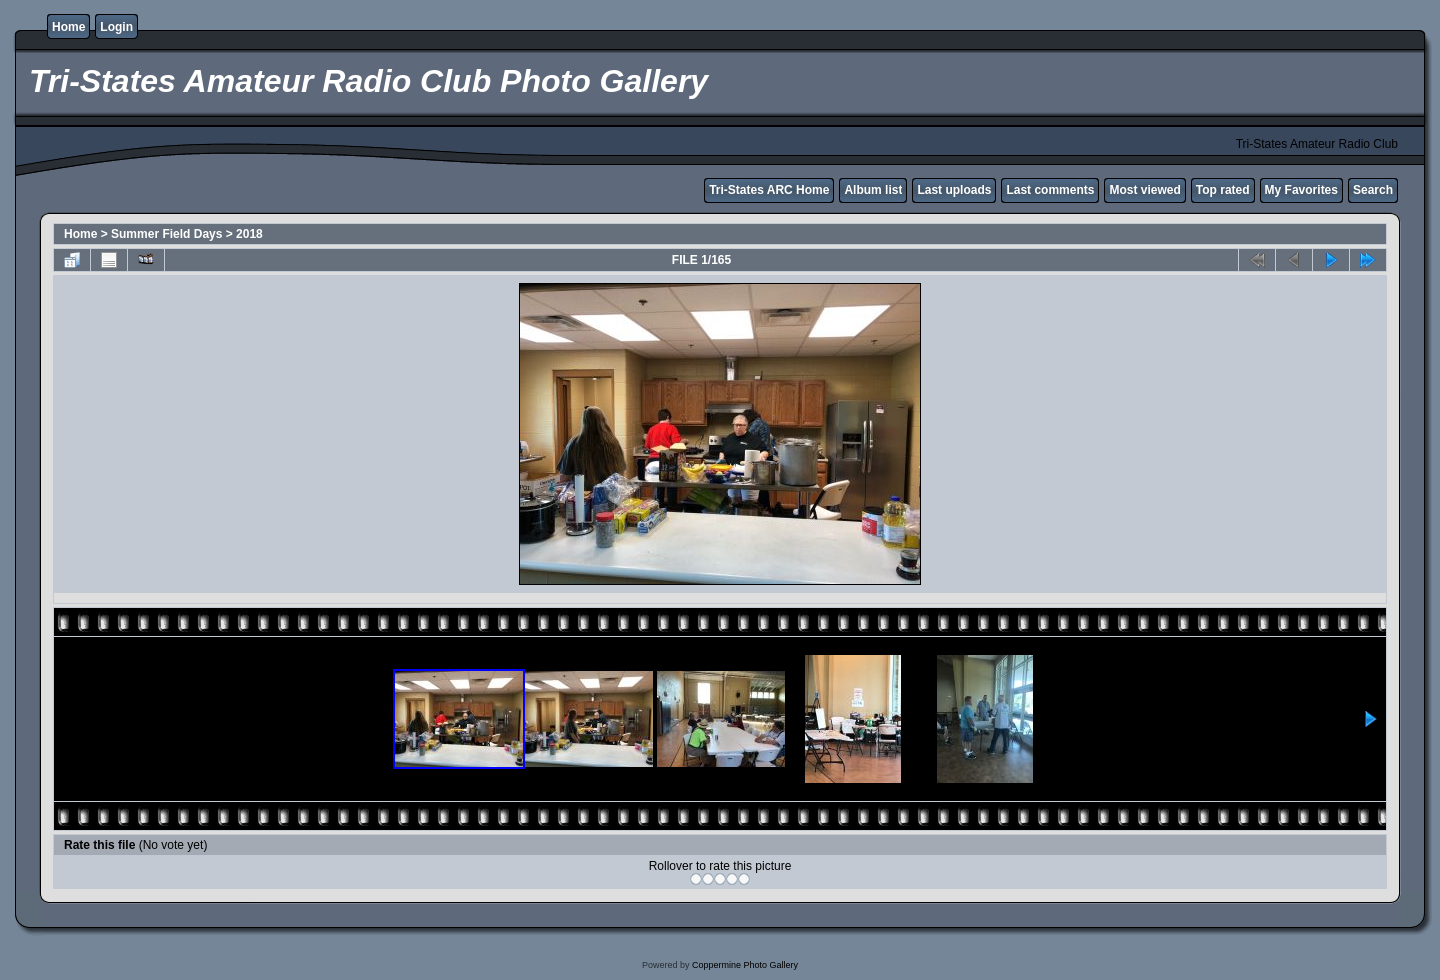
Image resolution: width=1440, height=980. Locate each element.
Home (68, 27)
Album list (873, 190)
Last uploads (954, 190)
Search (1373, 190)
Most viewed (1144, 190)
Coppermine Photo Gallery (745, 965)
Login (116, 27)
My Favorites (1301, 190)
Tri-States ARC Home (769, 190)
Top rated (1223, 190)
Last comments (1050, 190)
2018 (249, 234)
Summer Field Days (166, 234)
